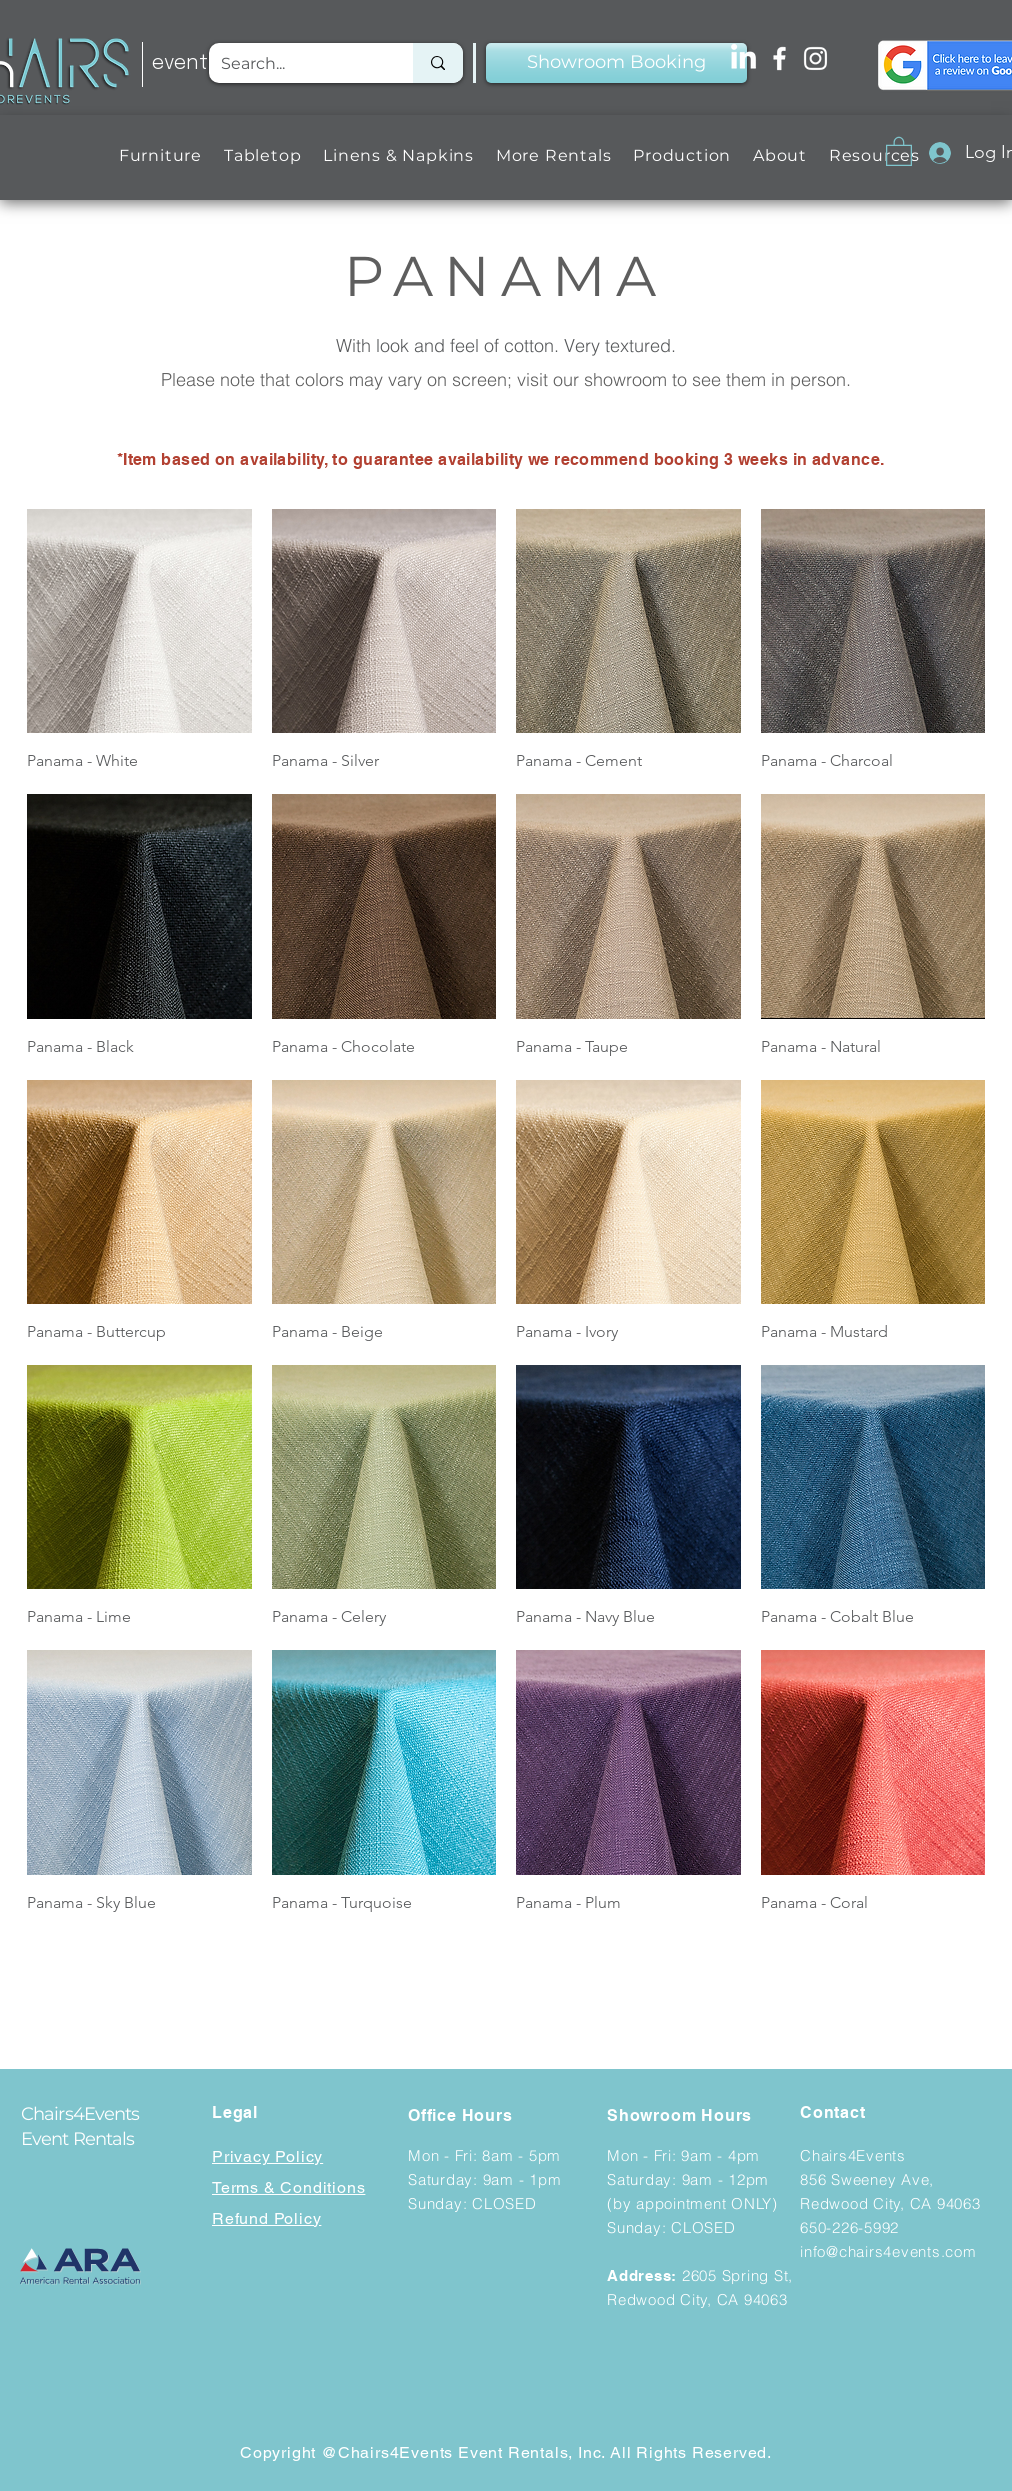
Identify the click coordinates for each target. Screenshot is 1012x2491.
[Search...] (296, 63)
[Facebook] (779, 58)
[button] (160, 155)
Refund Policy (266, 2218)
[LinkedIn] (743, 58)
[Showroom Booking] (616, 63)
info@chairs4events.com (888, 2251)
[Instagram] (815, 58)
